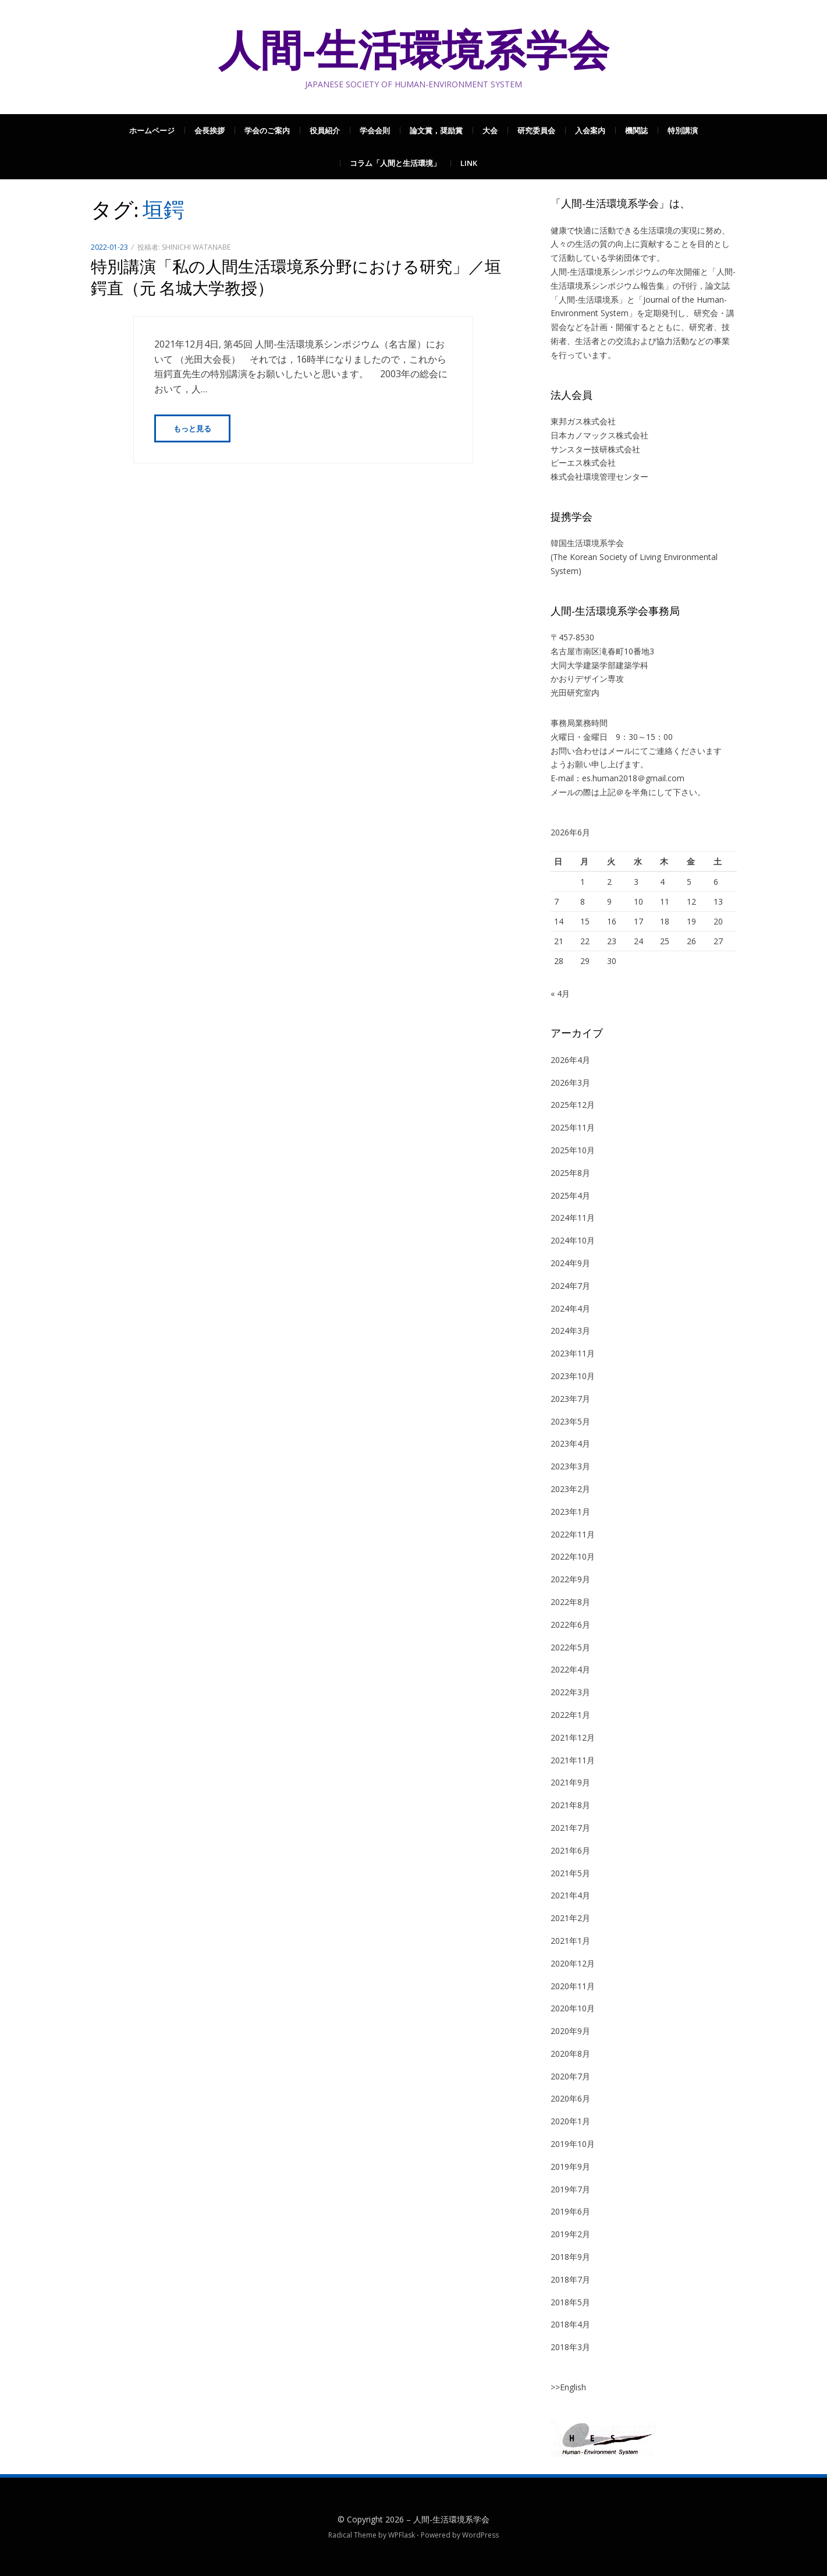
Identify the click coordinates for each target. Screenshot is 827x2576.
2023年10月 (573, 1375)
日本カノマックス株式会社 (599, 435)
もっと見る (192, 428)
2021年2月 (570, 1917)
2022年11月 (573, 1534)
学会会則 (375, 130)
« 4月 (560, 993)
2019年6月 (570, 2211)
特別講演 (683, 130)
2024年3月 (570, 1330)
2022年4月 (570, 1669)
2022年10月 (573, 1556)
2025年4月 (570, 1195)
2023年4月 (570, 1443)
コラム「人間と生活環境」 (395, 163)
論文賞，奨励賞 (436, 130)
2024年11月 (573, 1217)
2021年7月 (570, 1827)
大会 (490, 130)
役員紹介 (325, 130)
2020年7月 (570, 2076)
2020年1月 (570, 2121)
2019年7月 (570, 2189)
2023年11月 (573, 1353)
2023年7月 (570, 1398)
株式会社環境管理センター (599, 476)
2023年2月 (570, 1488)
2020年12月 (573, 1963)
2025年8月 (570, 1172)
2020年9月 (570, 2030)
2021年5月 (570, 1873)
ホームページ (152, 130)
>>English (568, 2387)
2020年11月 (573, 1986)
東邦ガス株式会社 (583, 421)
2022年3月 (570, 1692)
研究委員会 (536, 130)
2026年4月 (570, 1059)
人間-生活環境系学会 (413, 50)
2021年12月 (573, 1737)
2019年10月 (573, 2143)
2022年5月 (570, 1647)
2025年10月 (573, 1150)
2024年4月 (570, 1308)
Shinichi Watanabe (196, 247)
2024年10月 (573, 1240)
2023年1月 (570, 1511)
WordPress (480, 2535)
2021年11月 (573, 1760)
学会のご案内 (267, 130)
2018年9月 (570, 2256)
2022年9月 (570, 1579)
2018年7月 (570, 2279)
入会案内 (590, 130)
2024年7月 (570, 1285)
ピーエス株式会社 (583, 462)
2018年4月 (570, 2324)
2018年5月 (570, 2302)
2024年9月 (570, 1262)
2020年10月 (573, 2008)
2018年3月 (570, 2346)
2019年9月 (570, 2166)
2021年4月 (570, 1895)
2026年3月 (570, 1082)
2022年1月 (570, 1714)
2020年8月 (570, 2053)
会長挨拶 (209, 130)
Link (468, 163)
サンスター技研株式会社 (595, 449)
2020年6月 (570, 2098)
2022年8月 (570, 1601)
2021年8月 (570, 1804)
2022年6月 (570, 1624)
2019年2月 (570, 2234)
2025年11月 (573, 1127)
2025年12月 (573, 1104)
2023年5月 (570, 1421)
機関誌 (636, 130)
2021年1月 (570, 1940)
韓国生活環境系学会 (587, 542)
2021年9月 (570, 1782)
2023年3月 (570, 1466)
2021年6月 (570, 1850)
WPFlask (401, 2535)
